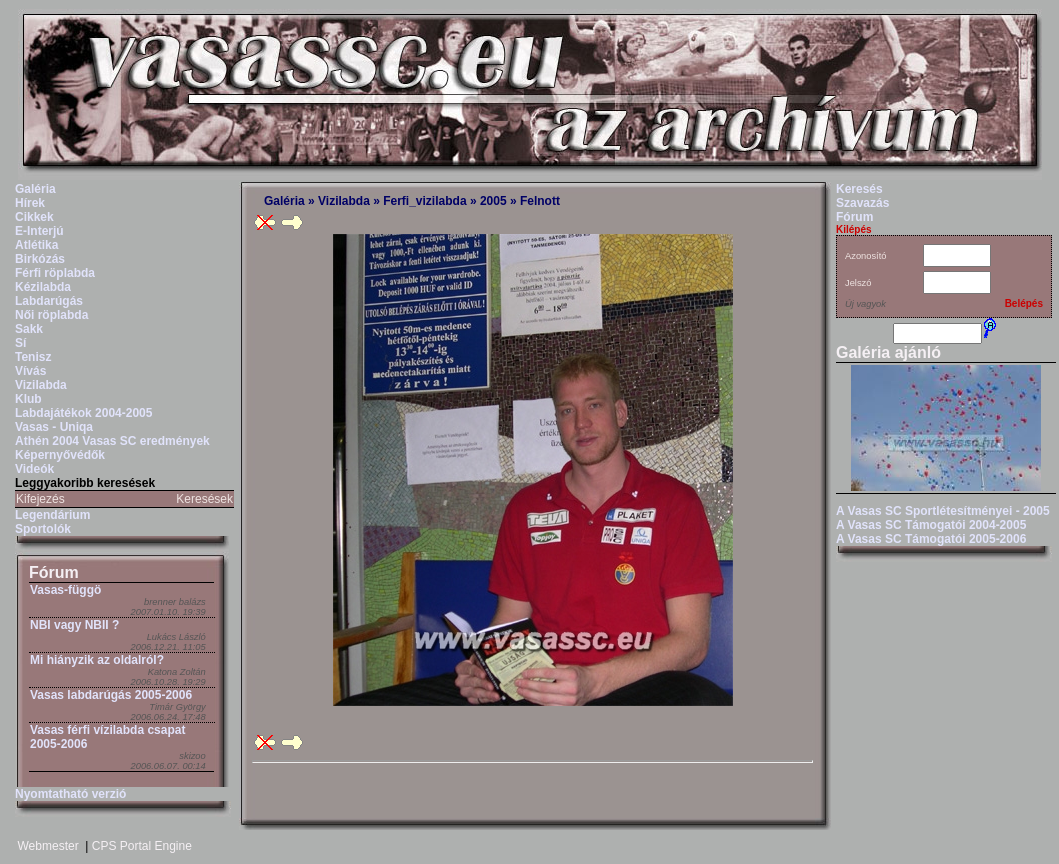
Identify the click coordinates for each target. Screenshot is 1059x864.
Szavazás (862, 203)
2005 (493, 201)
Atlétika (36, 245)
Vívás (30, 371)
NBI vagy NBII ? (74, 625)
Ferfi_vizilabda (424, 201)
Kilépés (854, 229)
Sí (20, 343)
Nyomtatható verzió (70, 794)
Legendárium (52, 515)
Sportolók (43, 529)
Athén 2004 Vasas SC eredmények (112, 441)
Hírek (30, 203)
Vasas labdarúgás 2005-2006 (111, 695)
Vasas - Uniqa (54, 427)
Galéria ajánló (888, 352)
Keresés (859, 189)
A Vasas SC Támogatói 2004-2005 (931, 525)
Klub (28, 399)
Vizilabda (41, 385)
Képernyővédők (60, 455)
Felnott (540, 201)
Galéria (35, 189)
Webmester (48, 846)
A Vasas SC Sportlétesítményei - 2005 (943, 511)
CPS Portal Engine (142, 846)
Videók (34, 469)
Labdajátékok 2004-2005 (83, 413)
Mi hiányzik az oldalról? (97, 660)
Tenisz (33, 357)
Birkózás (40, 259)
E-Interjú (39, 231)
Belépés (1024, 303)
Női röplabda (51, 315)
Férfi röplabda (55, 273)
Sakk (29, 329)
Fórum (54, 572)
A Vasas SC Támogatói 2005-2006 (931, 539)
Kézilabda (43, 287)
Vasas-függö (65, 590)
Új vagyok (865, 304)
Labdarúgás (49, 301)
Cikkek (34, 217)
